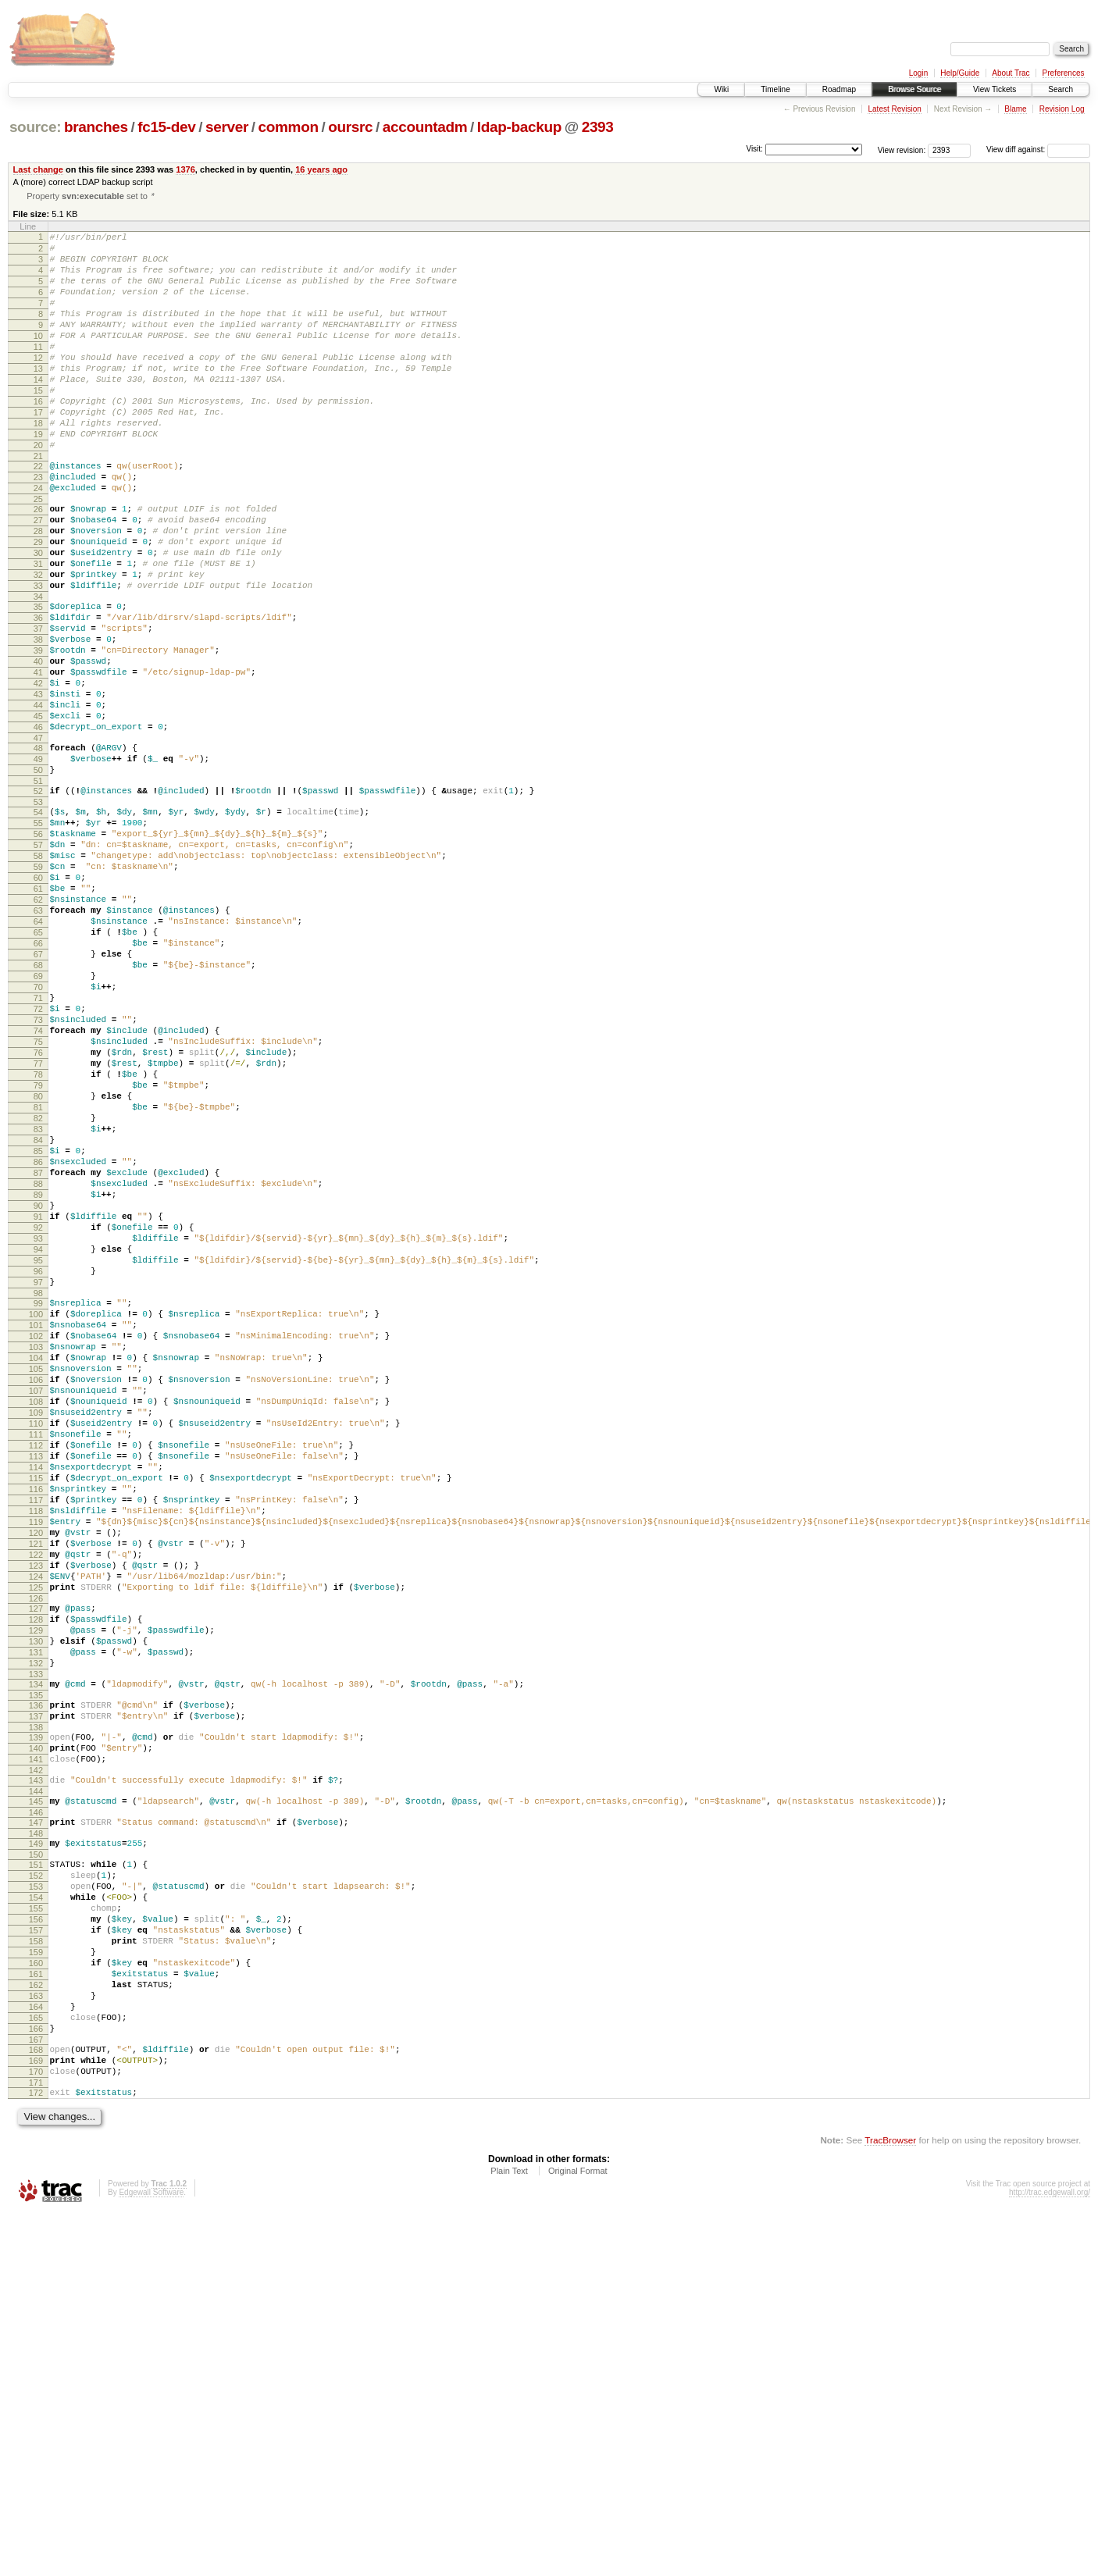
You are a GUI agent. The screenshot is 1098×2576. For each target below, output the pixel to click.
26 (38, 564)
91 (38, 1415)
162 (36, 2326)
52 (38, 900)
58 (38, 977)
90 (38, 1401)
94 (38, 1454)
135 (36, 1989)
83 (38, 1308)
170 (36, 2429)
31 (38, 631)
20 (38, 491)
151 (36, 2180)
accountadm (425, 127)
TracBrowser (890, 2502)
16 (38, 438)
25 (38, 554)
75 (38, 1202)
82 (38, 1295)
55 (38, 937)
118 (36, 1770)
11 (38, 371)
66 (38, 1083)
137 (36, 2013)
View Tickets (994, 89)
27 (38, 578)
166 (36, 2379)
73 (38, 1176)
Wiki (721, 89)
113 (36, 1703)
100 (36, 1531)
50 (38, 877)
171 (36, 2442)
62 (38, 1030)
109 (36, 1650)
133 (36, 1966)
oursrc (350, 127)
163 (36, 2339)
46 (38, 827)
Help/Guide (959, 73)
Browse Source (914, 89)
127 (36, 1886)
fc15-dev (166, 127)
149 (36, 2156)
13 (38, 398)
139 (36, 2036)
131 (36, 1939)
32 (38, 644)
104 (36, 1584)
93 (38, 1441)
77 (38, 1229)
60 (38, 1003)
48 (38, 850)
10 (38, 358)
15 (38, 424)
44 (38, 800)
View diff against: (1038, 149)
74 (38, 1189)
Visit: (754, 148)
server (226, 127)
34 (38, 670)
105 (36, 1597)
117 (36, 1757)
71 (38, 1149)
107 (36, 1624)
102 (36, 1557)
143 (36, 2086)
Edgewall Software (151, 2554)
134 (36, 1976)
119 (36, 1783)
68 (38, 1109)
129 (36, 1913)
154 (36, 2220)
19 (38, 478)
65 (38, 1069)
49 (38, 863)
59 (38, 990)
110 (36, 1664)
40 (38, 747)
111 (36, 1677)
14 (38, 411)
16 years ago (321, 169)
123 (36, 1836)
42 (38, 774)
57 (38, 963)
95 (38, 1468)
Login (918, 73)
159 (36, 2286)
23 (38, 528)
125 (36, 1863)
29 (38, 604)
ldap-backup (519, 127)
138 (36, 2026)
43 (38, 787)
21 (38, 504)
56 (38, 950)
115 (36, 1730)
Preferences (1064, 73)
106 (36, 1611)
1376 (185, 169)
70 (38, 1136)
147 (36, 2133)
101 (36, 1544)
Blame (1015, 109)
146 (36, 2123)
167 (36, 2392)
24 (38, 541)
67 (38, 1096)
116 (36, 1743)
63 (38, 1043)
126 (36, 1876)
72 (38, 1162)
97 (38, 1494)
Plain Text (509, 2533)
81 (38, 1282)
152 (36, 2193)
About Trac (1010, 73)
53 (38, 913)
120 (36, 1796)
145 (36, 2110)
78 (38, 1242)
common (288, 127)
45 (38, 813)
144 (36, 2099)
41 (38, 760)
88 (38, 1375)
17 (38, 451)
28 (38, 591)
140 (36, 2049)
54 (38, 923)
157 (36, 2259)
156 (36, 2246)
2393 (598, 127)
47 (38, 840)
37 (38, 707)
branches (96, 127)
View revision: (902, 149)
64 (38, 1056)
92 (38, 1428)
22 (38, 514)
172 (36, 2452)
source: (35, 127)
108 (36, 1637)
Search (1060, 89)
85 (38, 1335)
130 (36, 1926)
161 (36, 2313)
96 (38, 1481)
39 (38, 734)
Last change (38, 169)
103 (36, 1571)
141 (36, 2063)
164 (36, 2352)
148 (36, 2146)
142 (36, 2076)
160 (36, 2299)
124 (36, 1850)
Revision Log (1062, 109)
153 (36, 2206)
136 (36, 1999)
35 (38, 681)
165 (36, 2366)
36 (38, 694)
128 (36, 1899)
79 (38, 1255)
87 (38, 1361)
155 (36, 2233)
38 (38, 720)
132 (36, 1953)
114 (36, 1717)
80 (38, 1269)
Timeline (775, 89)
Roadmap (839, 89)
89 (38, 1388)
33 (38, 657)
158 (36, 2273)
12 (38, 385)
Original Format (578, 2533)
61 (38, 1016)
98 (38, 1507)
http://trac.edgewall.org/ (1049, 2554)
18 (38, 464)
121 (36, 1810)
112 (36, 1690)
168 (36, 2402)
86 (38, 1348)
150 (36, 2170)
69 (38, 1123)
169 (36, 2416)
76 (38, 1215)
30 (38, 617)
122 (36, 1823)
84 (38, 1322)
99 (38, 1518)
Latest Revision (894, 109)
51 (38, 890)
